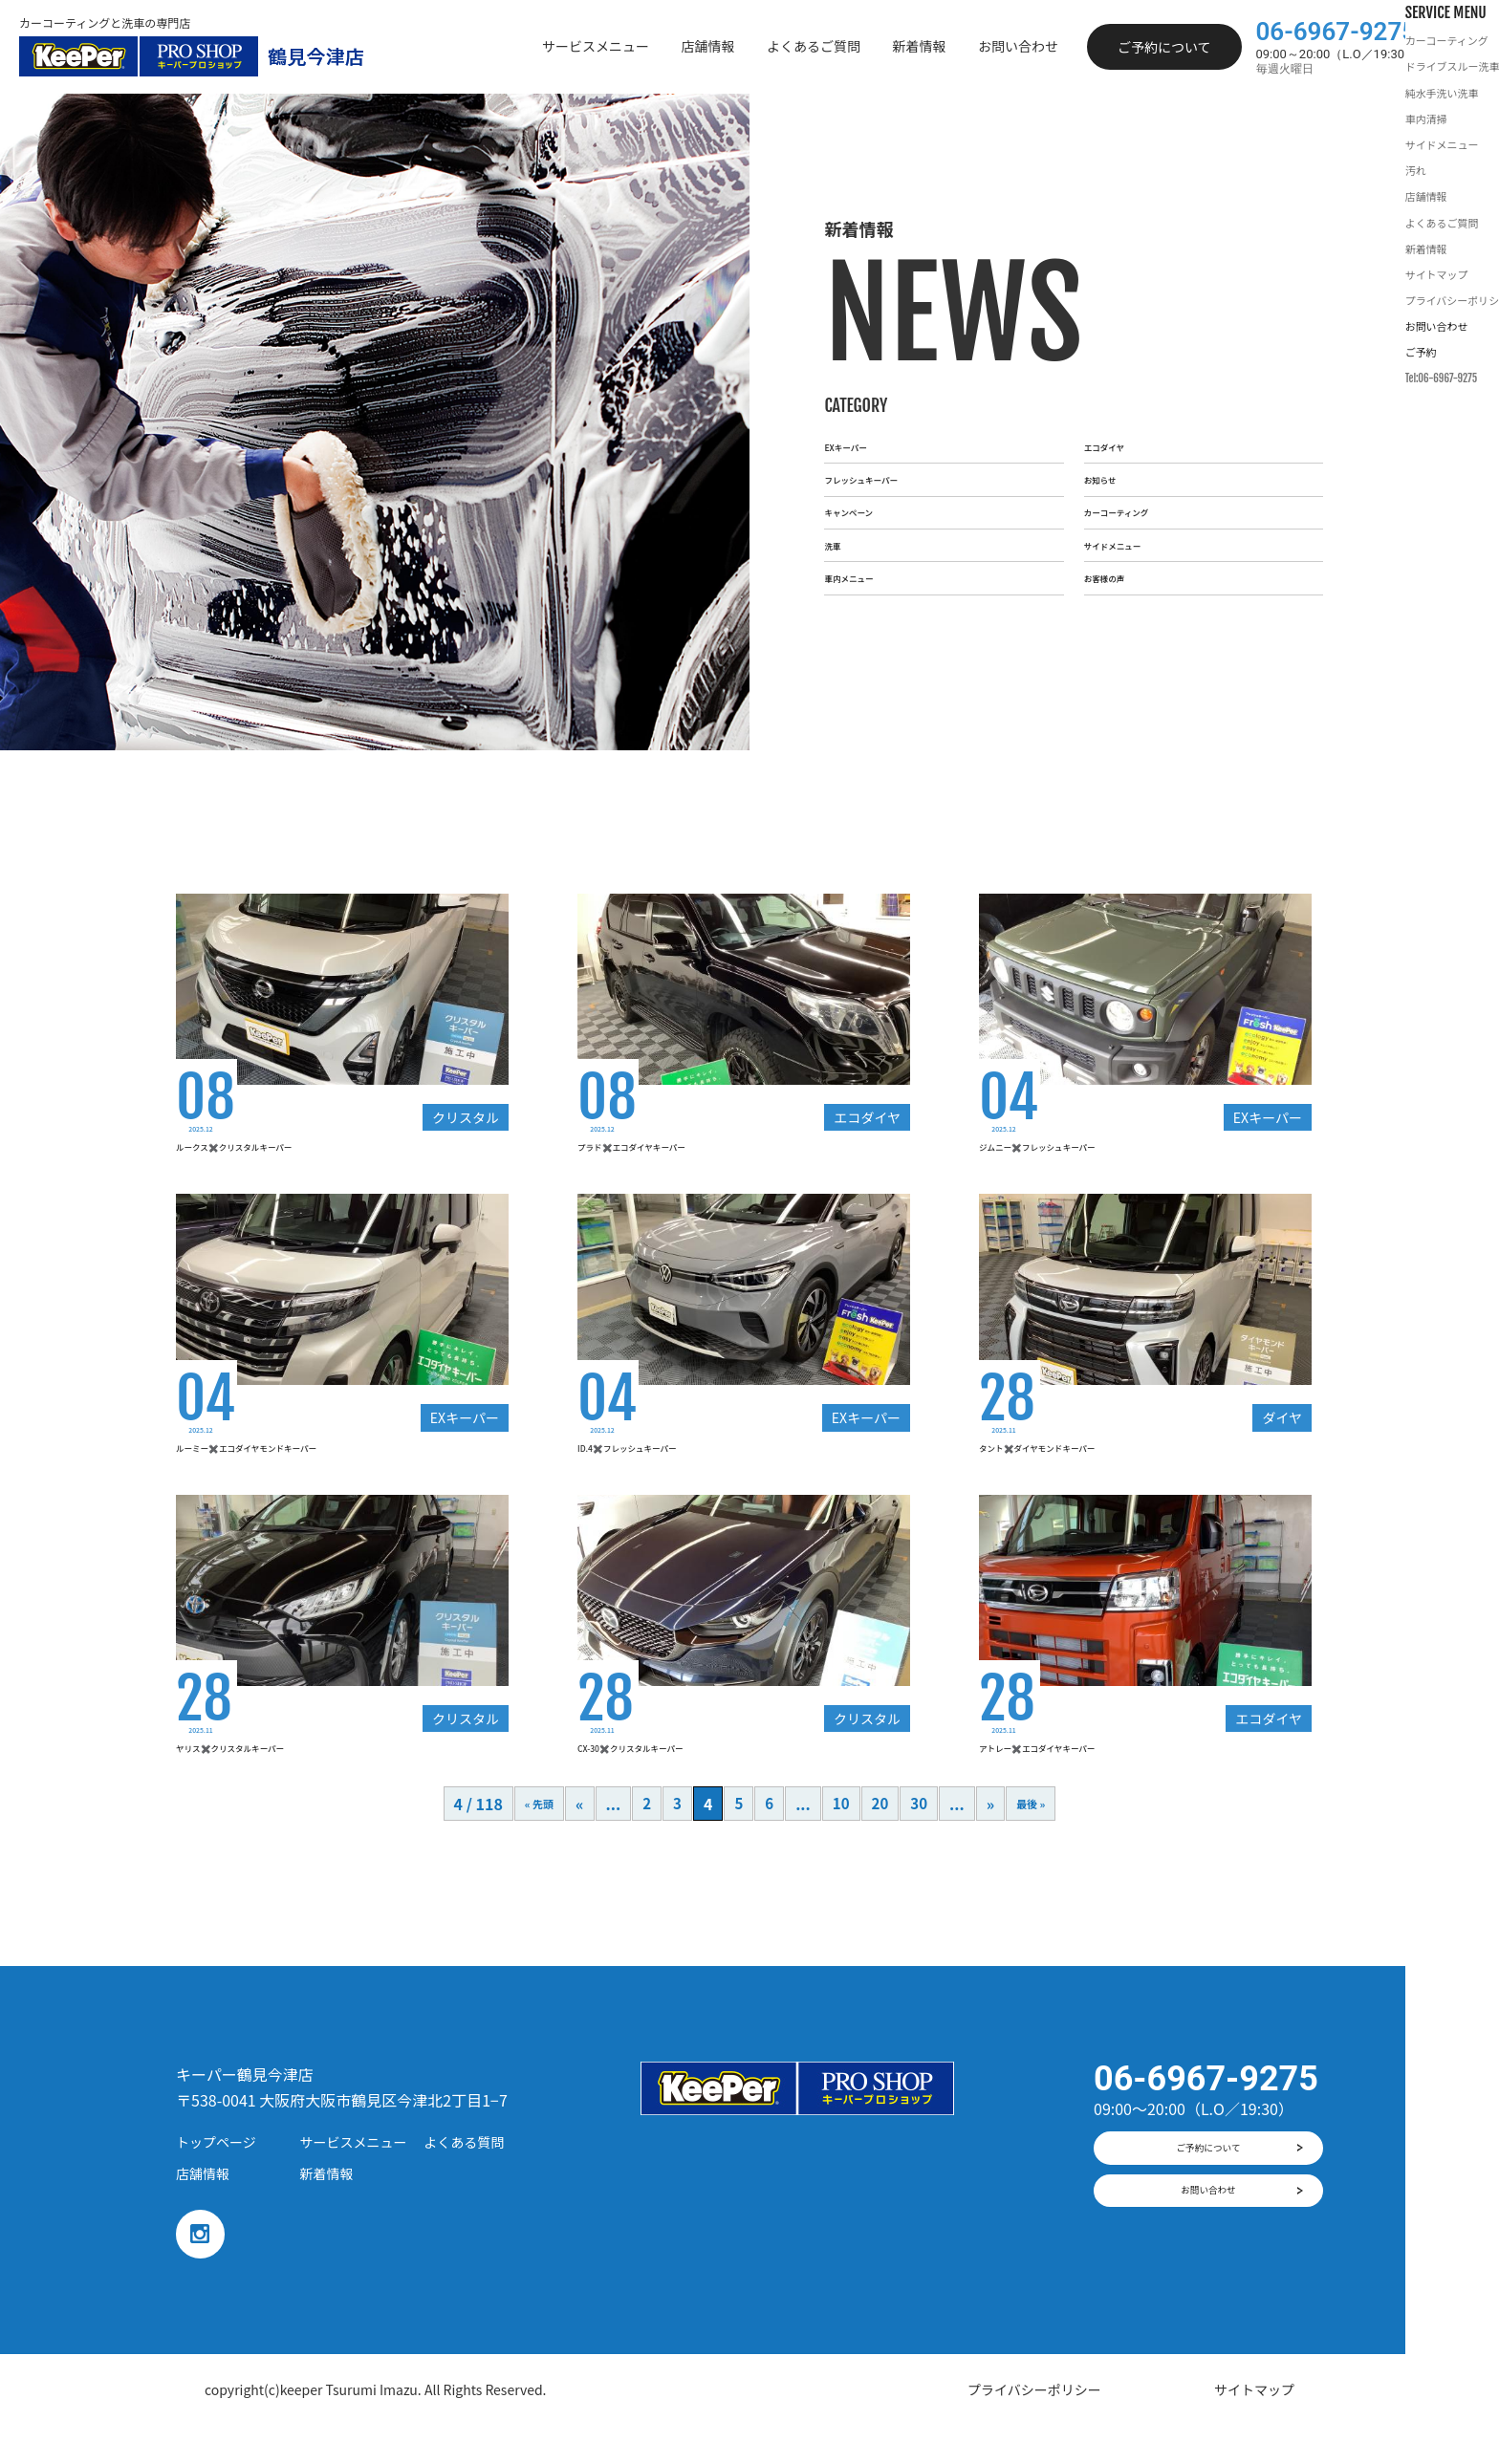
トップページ (216, 2177)
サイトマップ (1254, 2428)
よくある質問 (464, 2177)
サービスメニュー (353, 2177)
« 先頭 (530, 1839)
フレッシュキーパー (893, 450)
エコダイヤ (1122, 388)
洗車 (839, 574)
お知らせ (1114, 450)
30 (921, 1839)
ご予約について (1164, 46)
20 (881, 1839)
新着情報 (327, 2209)
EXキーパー (863, 388)
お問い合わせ (1208, 2246)
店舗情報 (202, 2209)
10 (841, 1839)
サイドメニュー (1137, 574)
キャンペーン (869, 512)
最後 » (1040, 1839)
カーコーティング (1145, 512)
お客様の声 (1122, 636)
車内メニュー (870, 636)
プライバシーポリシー (1034, 2428)
